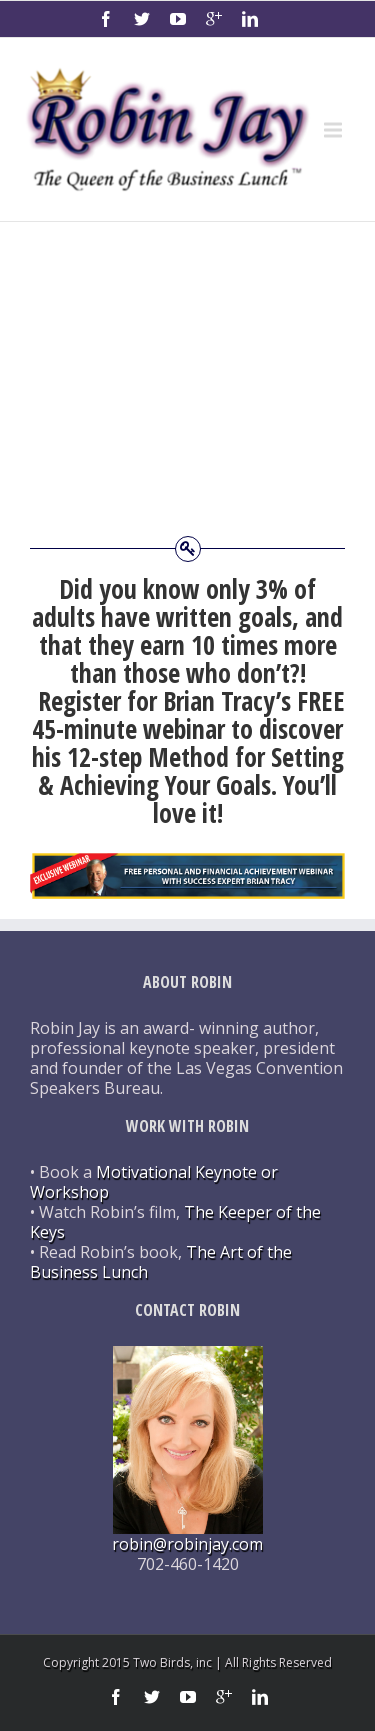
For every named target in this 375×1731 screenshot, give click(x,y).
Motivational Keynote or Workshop (154, 1182)
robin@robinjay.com (187, 1544)
